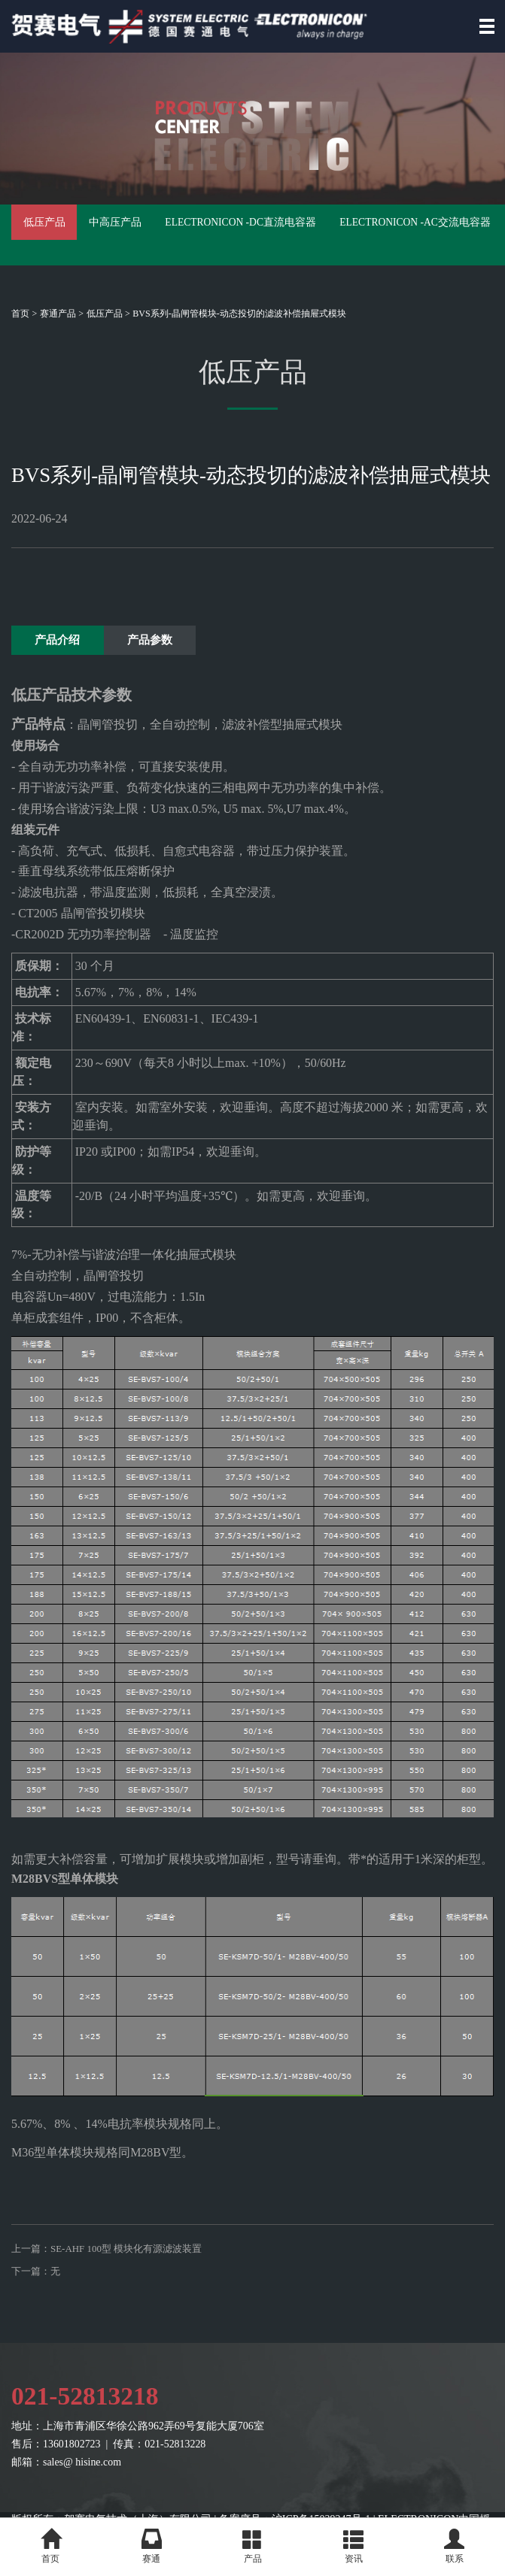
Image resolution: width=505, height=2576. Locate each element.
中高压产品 (184, 234)
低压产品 (66, 234)
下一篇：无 (37, 2298)
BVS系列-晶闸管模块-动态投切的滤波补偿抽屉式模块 (238, 313)
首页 (20, 313)
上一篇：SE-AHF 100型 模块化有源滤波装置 (114, 2270)
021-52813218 (90, 2429)
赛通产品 (58, 313)
